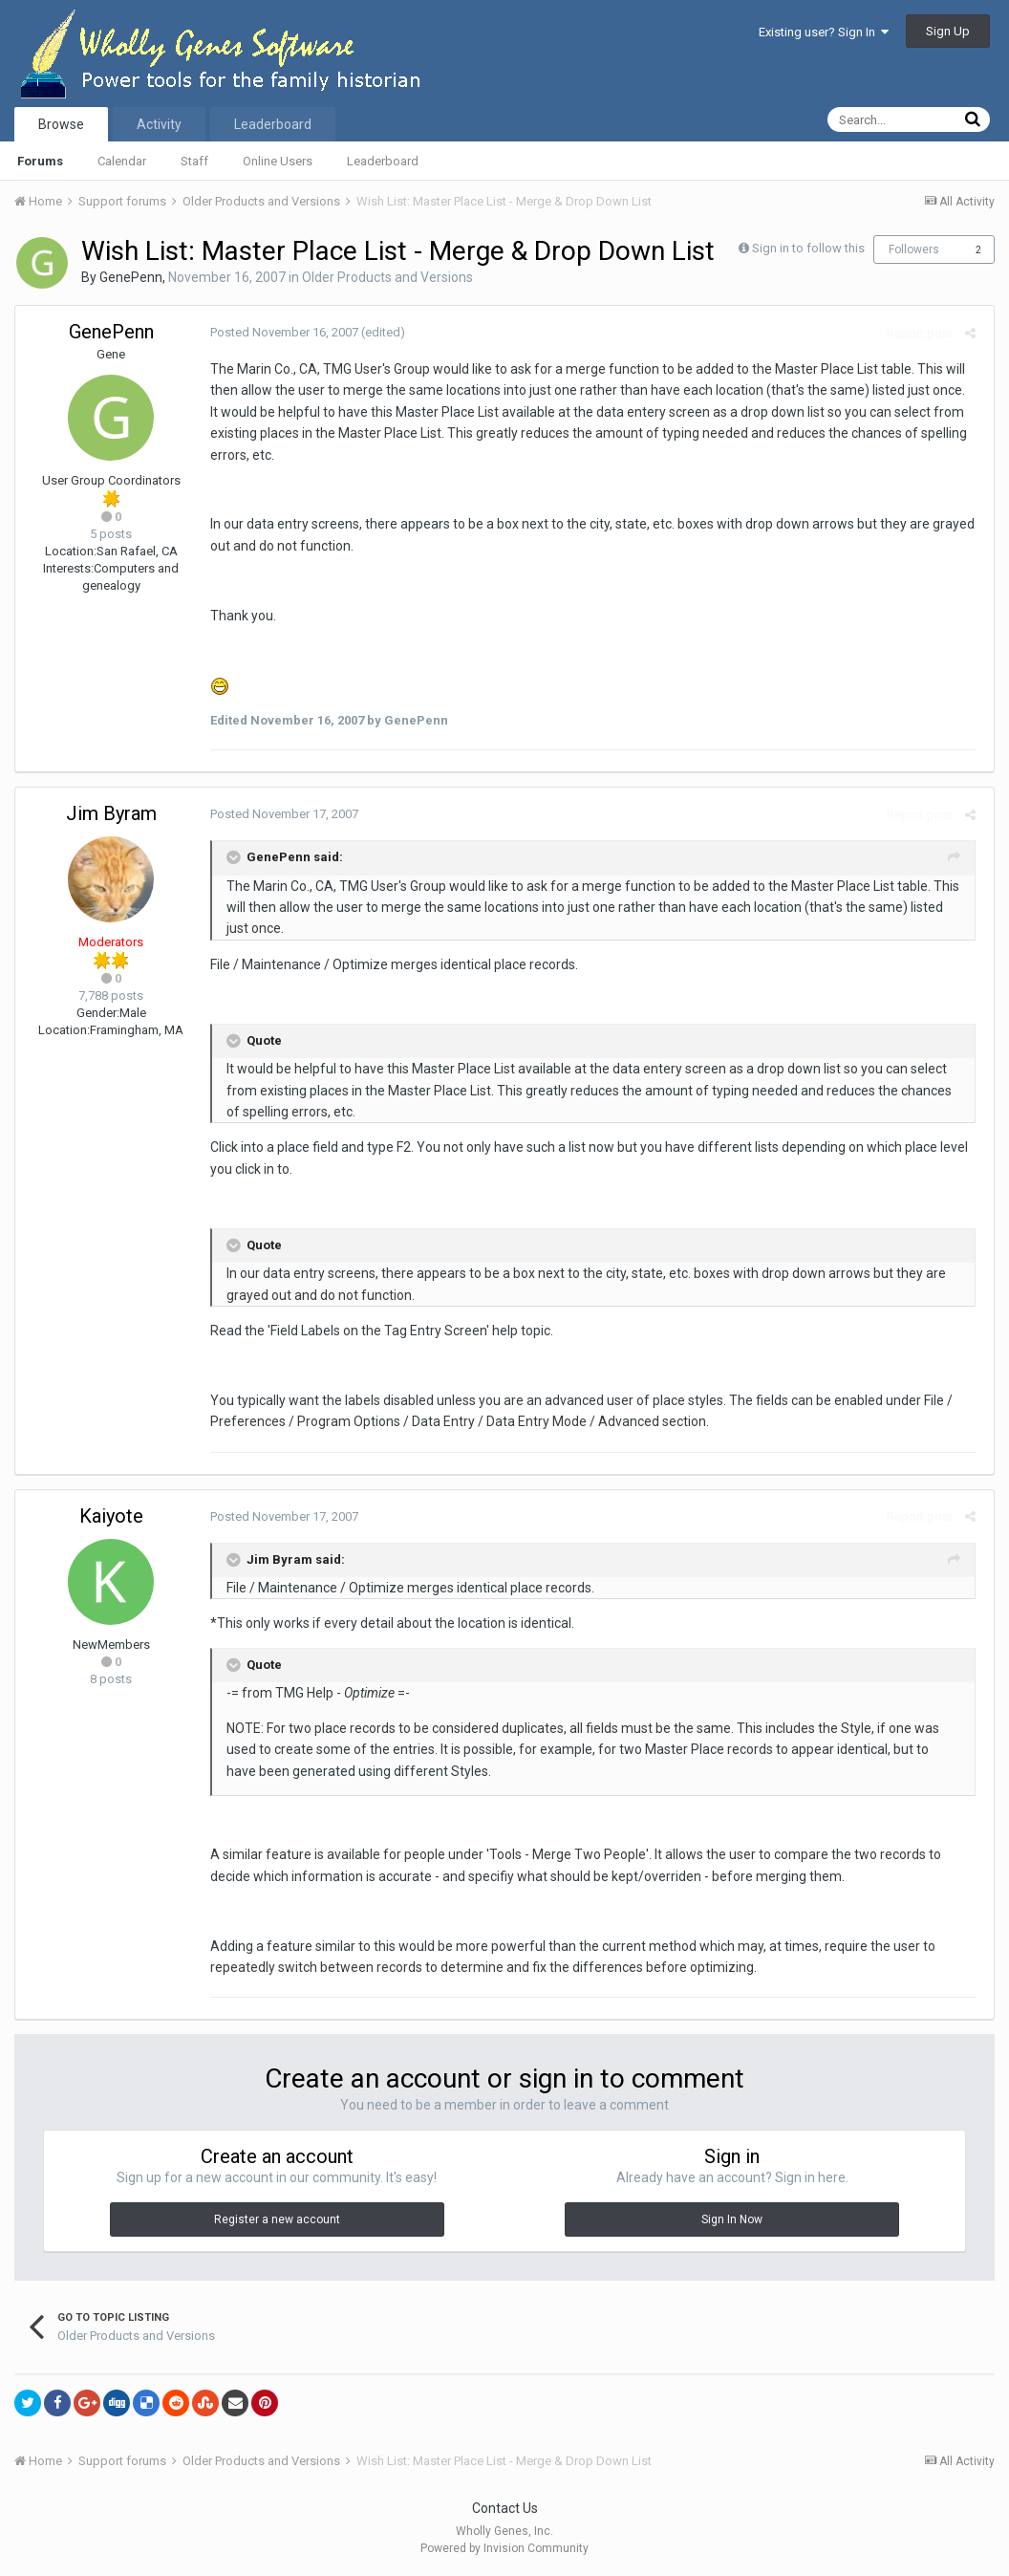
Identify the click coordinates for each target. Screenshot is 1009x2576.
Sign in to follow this (808, 248)
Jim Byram (111, 813)
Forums (40, 161)
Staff (194, 161)
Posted (280, 332)
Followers (914, 249)
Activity (159, 124)
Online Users (277, 161)
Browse (61, 124)
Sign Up (948, 31)
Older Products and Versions (387, 277)
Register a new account (277, 2219)
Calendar (121, 161)
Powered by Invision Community (504, 2548)
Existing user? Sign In (824, 32)
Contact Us (505, 2508)
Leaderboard (383, 161)
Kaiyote (111, 1515)
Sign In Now (731, 2219)
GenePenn (130, 277)
